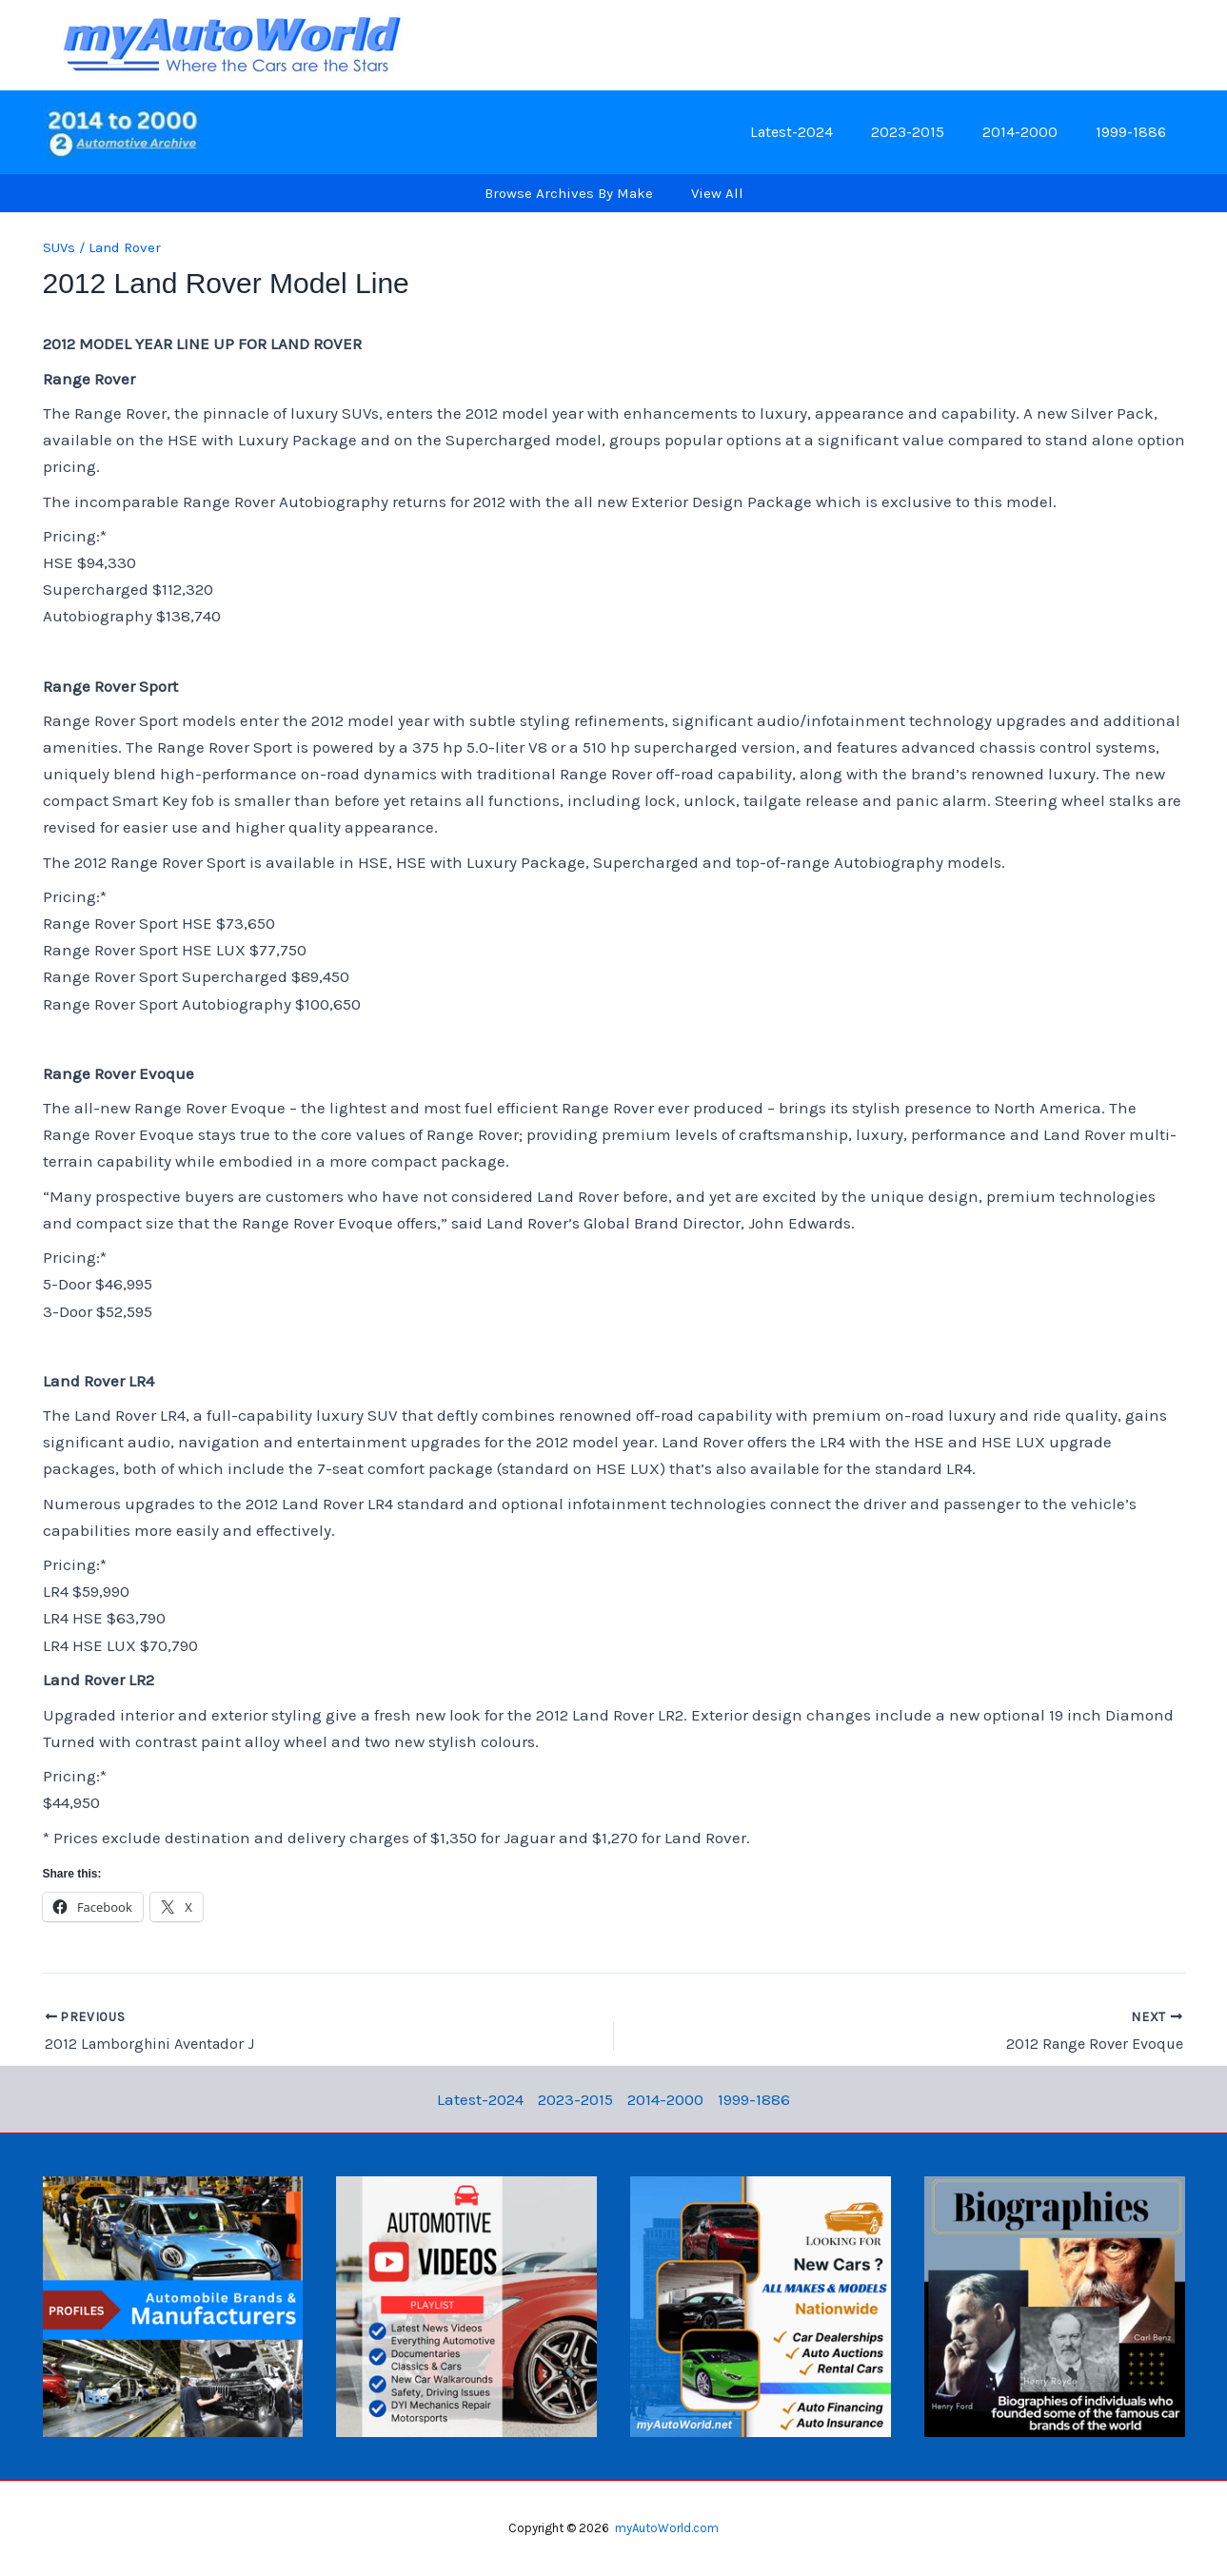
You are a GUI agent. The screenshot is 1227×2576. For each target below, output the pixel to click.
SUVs (59, 247)
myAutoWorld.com (667, 2528)
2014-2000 (1031, 132)
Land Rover (125, 247)
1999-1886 (1134, 132)
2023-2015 (926, 132)
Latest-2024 (818, 132)
